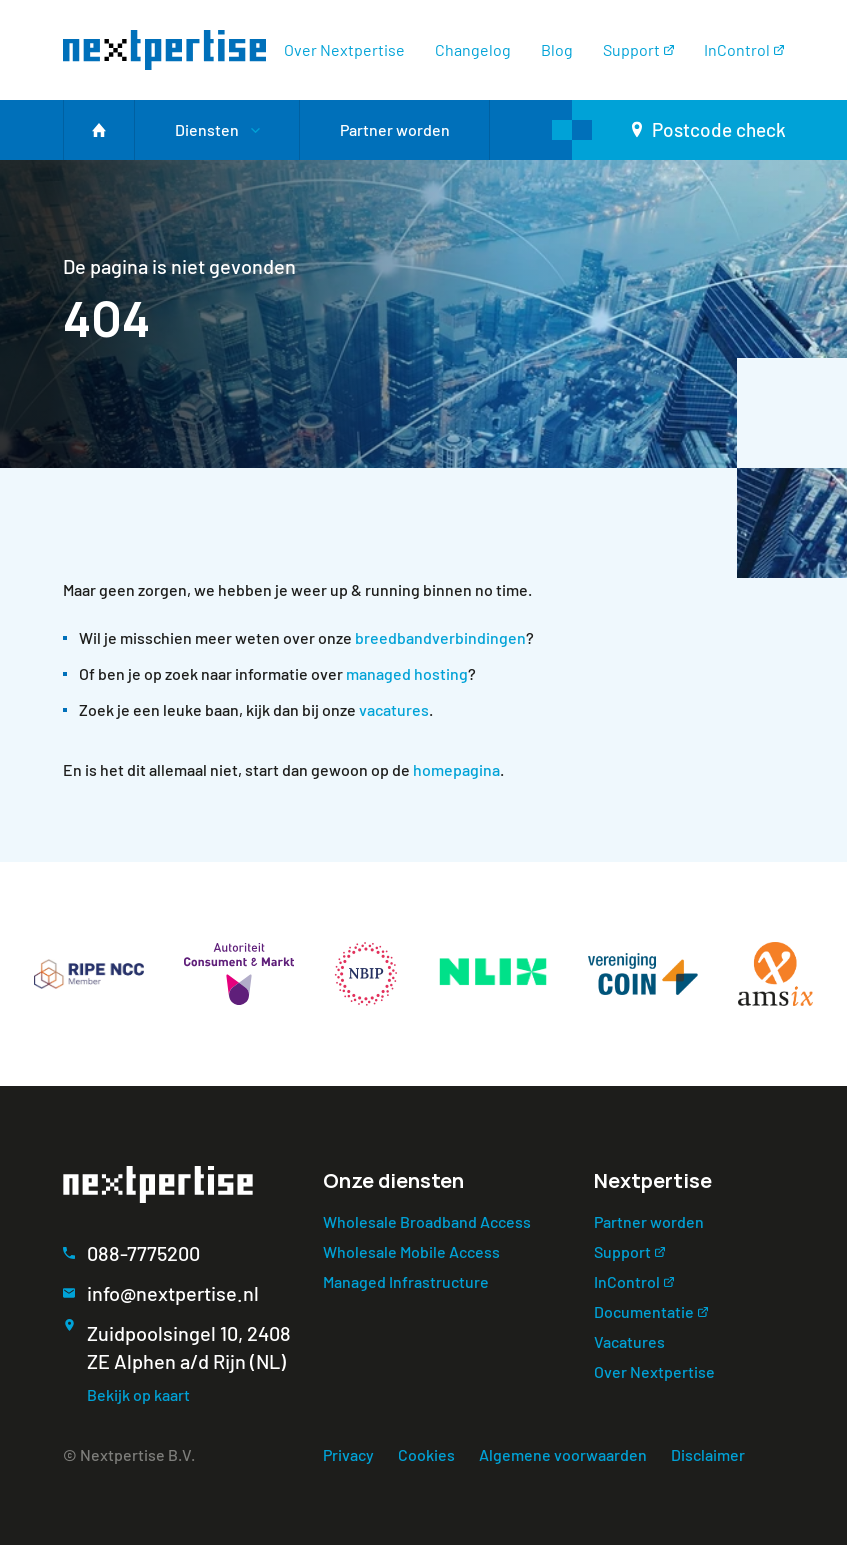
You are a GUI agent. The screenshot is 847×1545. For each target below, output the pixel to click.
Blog (557, 49)
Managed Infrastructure (406, 1281)
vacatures (394, 709)
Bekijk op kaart (138, 1394)
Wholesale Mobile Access (411, 1251)
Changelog (473, 49)
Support (631, 49)
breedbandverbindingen (440, 637)
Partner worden (649, 1221)
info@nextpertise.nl (173, 1293)
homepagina (456, 769)
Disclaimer (708, 1454)
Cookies (426, 1454)
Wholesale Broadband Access (427, 1221)
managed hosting (407, 673)
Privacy (348, 1454)
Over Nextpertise (344, 49)
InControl (737, 49)
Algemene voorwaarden (563, 1454)
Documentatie (644, 1311)
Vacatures (629, 1341)
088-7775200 (143, 1253)
